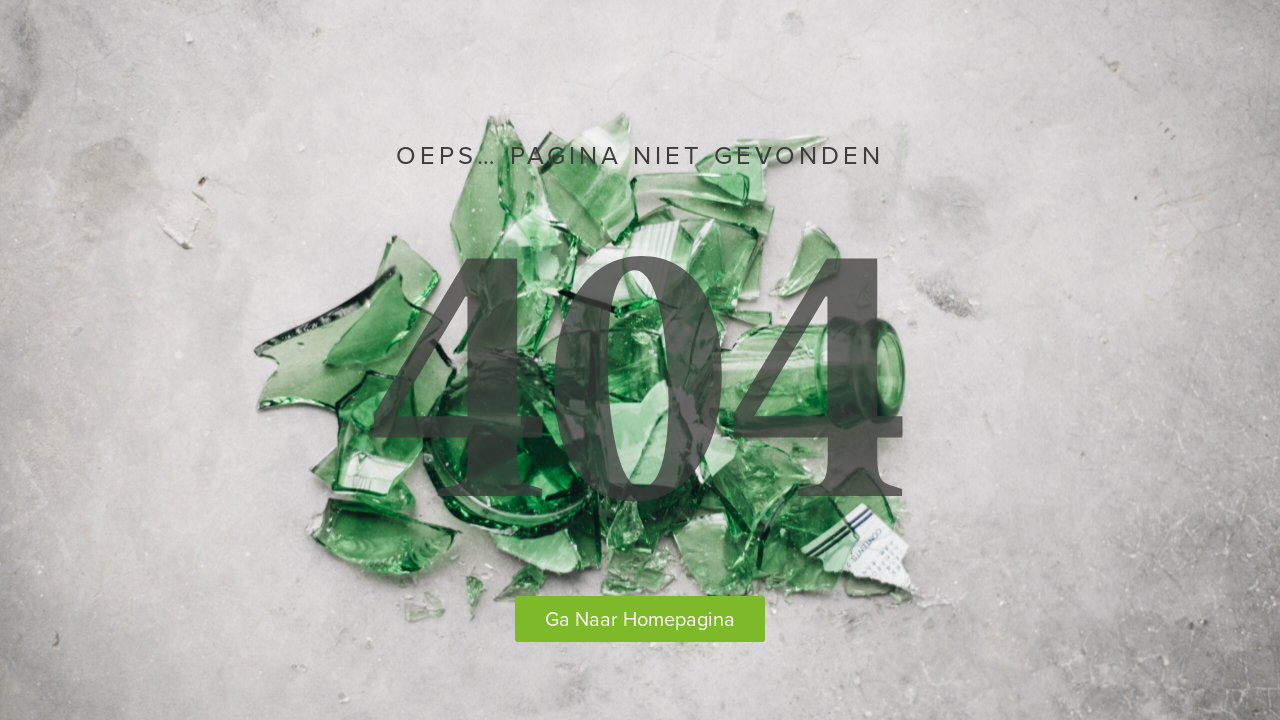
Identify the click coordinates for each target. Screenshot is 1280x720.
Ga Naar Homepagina (640, 618)
